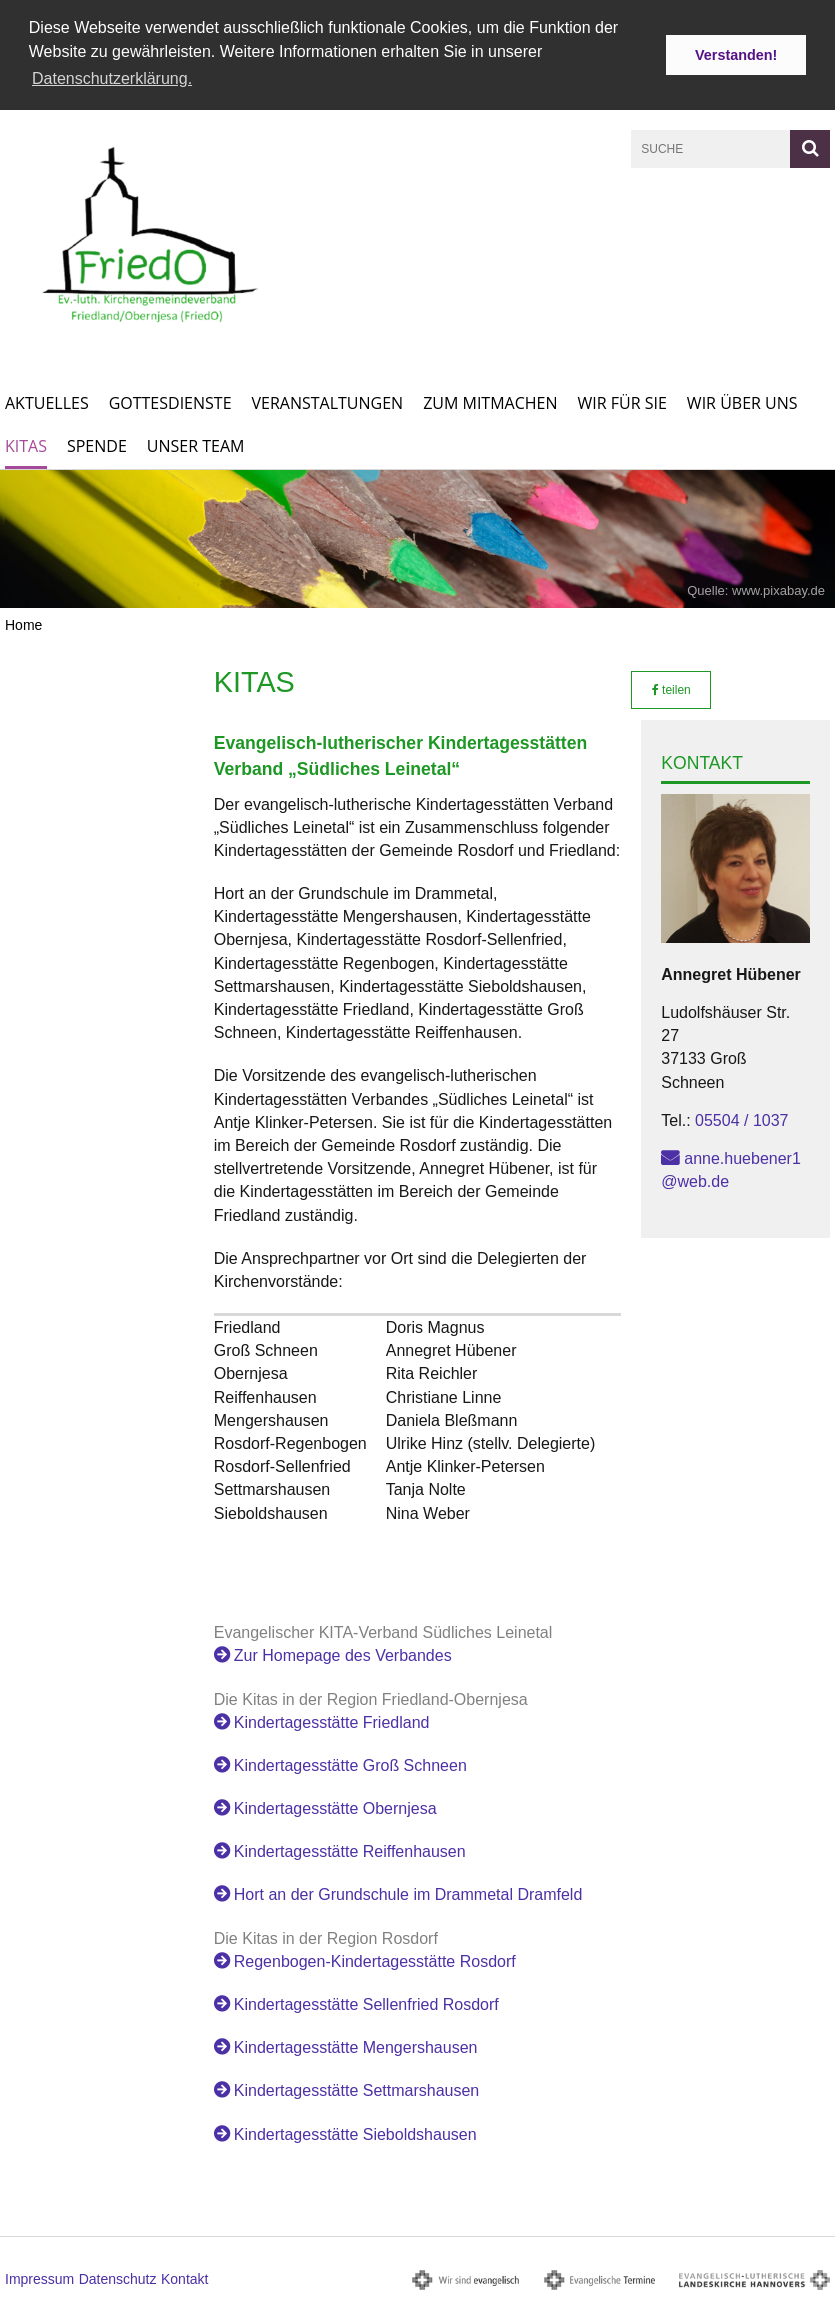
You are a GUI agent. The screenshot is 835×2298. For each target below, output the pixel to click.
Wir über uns (742, 402)
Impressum (39, 2277)
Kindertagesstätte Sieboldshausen (355, 2132)
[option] (417, 538)
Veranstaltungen (328, 402)
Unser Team (196, 445)
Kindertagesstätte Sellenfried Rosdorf (366, 2003)
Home (23, 623)
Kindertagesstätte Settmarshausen (356, 2089)
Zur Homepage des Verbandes (343, 1654)
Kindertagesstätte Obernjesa (335, 1807)
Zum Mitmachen (490, 402)
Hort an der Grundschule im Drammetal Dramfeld (408, 1893)
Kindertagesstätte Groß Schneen (350, 1763)
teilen (671, 688)
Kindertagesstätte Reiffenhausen (350, 1850)
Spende (97, 445)
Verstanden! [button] (736, 55)
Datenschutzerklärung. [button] (112, 78)
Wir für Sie (622, 402)
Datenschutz (118, 2277)
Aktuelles (47, 402)
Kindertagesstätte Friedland (332, 1720)
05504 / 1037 (741, 1118)
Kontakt (184, 2277)
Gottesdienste (170, 402)
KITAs (26, 445)
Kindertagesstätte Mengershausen (356, 2046)
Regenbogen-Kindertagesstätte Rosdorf (375, 1959)
